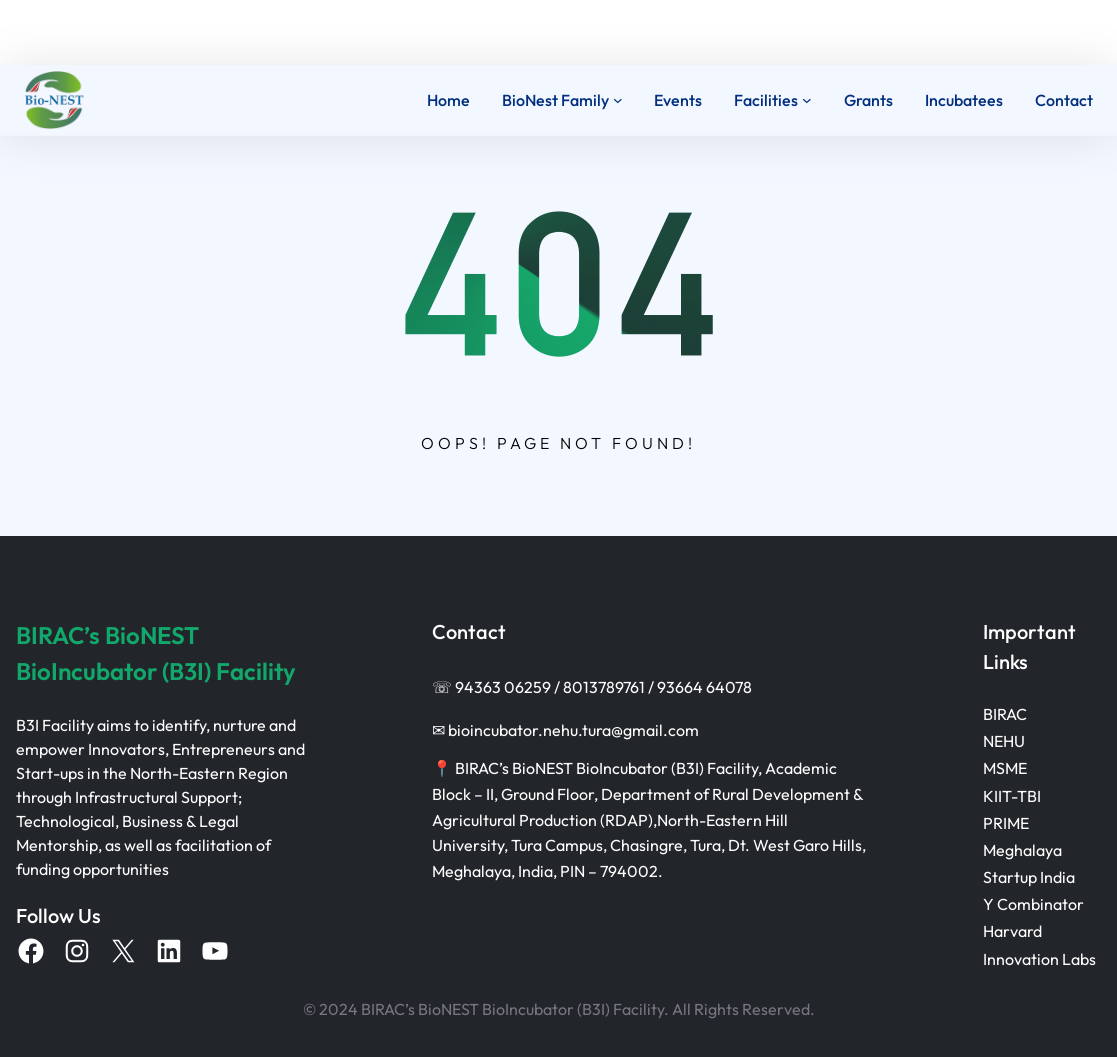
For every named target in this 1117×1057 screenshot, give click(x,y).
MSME (1005, 768)
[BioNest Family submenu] (618, 100)
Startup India (1029, 877)
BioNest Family (555, 100)
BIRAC (1005, 714)
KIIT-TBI (1012, 796)
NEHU (1004, 741)
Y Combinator (1033, 904)
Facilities (766, 100)
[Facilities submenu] (807, 100)
